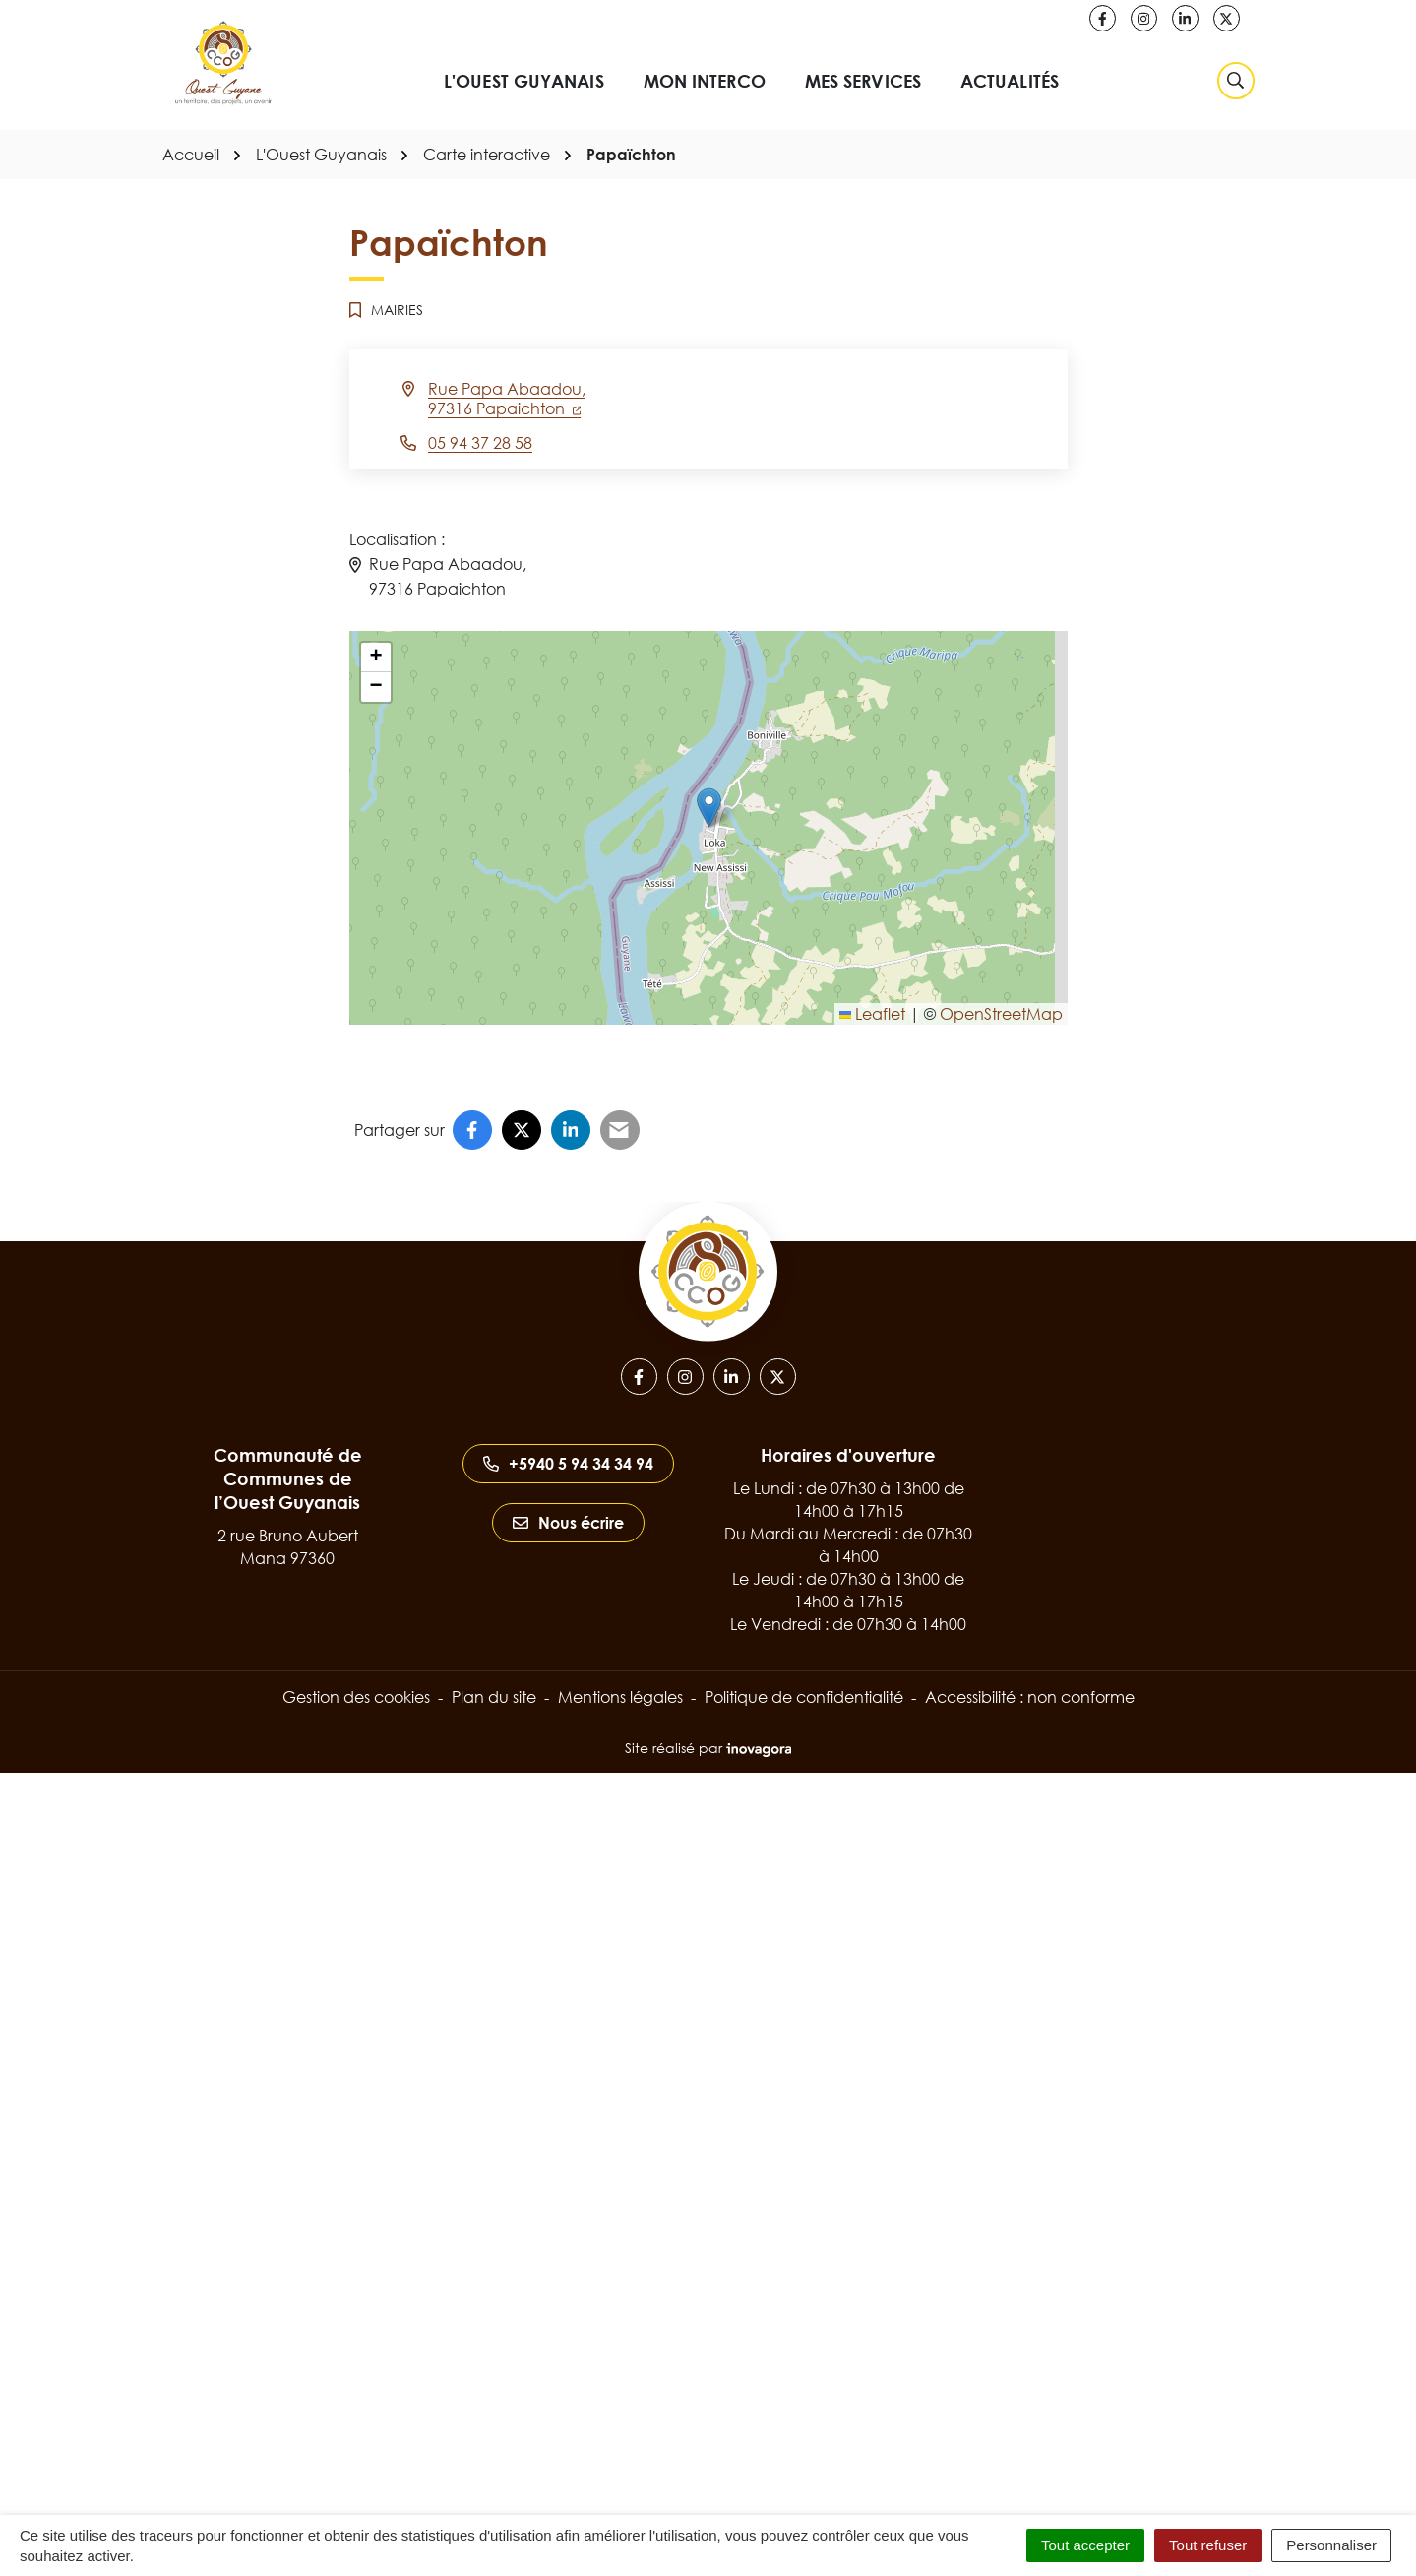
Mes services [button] (863, 81)
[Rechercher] (1236, 80)
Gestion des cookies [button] (356, 1697)
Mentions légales (620, 1697)
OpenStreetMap (1001, 1014)
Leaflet (872, 1014)
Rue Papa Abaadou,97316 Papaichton (506, 398)
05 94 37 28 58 (480, 443)
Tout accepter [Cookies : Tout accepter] (1085, 2545)
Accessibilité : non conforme (1030, 1697)
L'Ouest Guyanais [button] (524, 81)
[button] (709, 807)
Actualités (1009, 81)
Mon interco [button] (705, 81)
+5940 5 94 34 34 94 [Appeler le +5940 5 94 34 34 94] (568, 1464)
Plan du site (494, 1697)
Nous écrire (568, 1523)
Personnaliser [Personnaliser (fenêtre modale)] (1331, 2545)
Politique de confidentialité (804, 1697)
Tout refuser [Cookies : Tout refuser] (1208, 2545)
